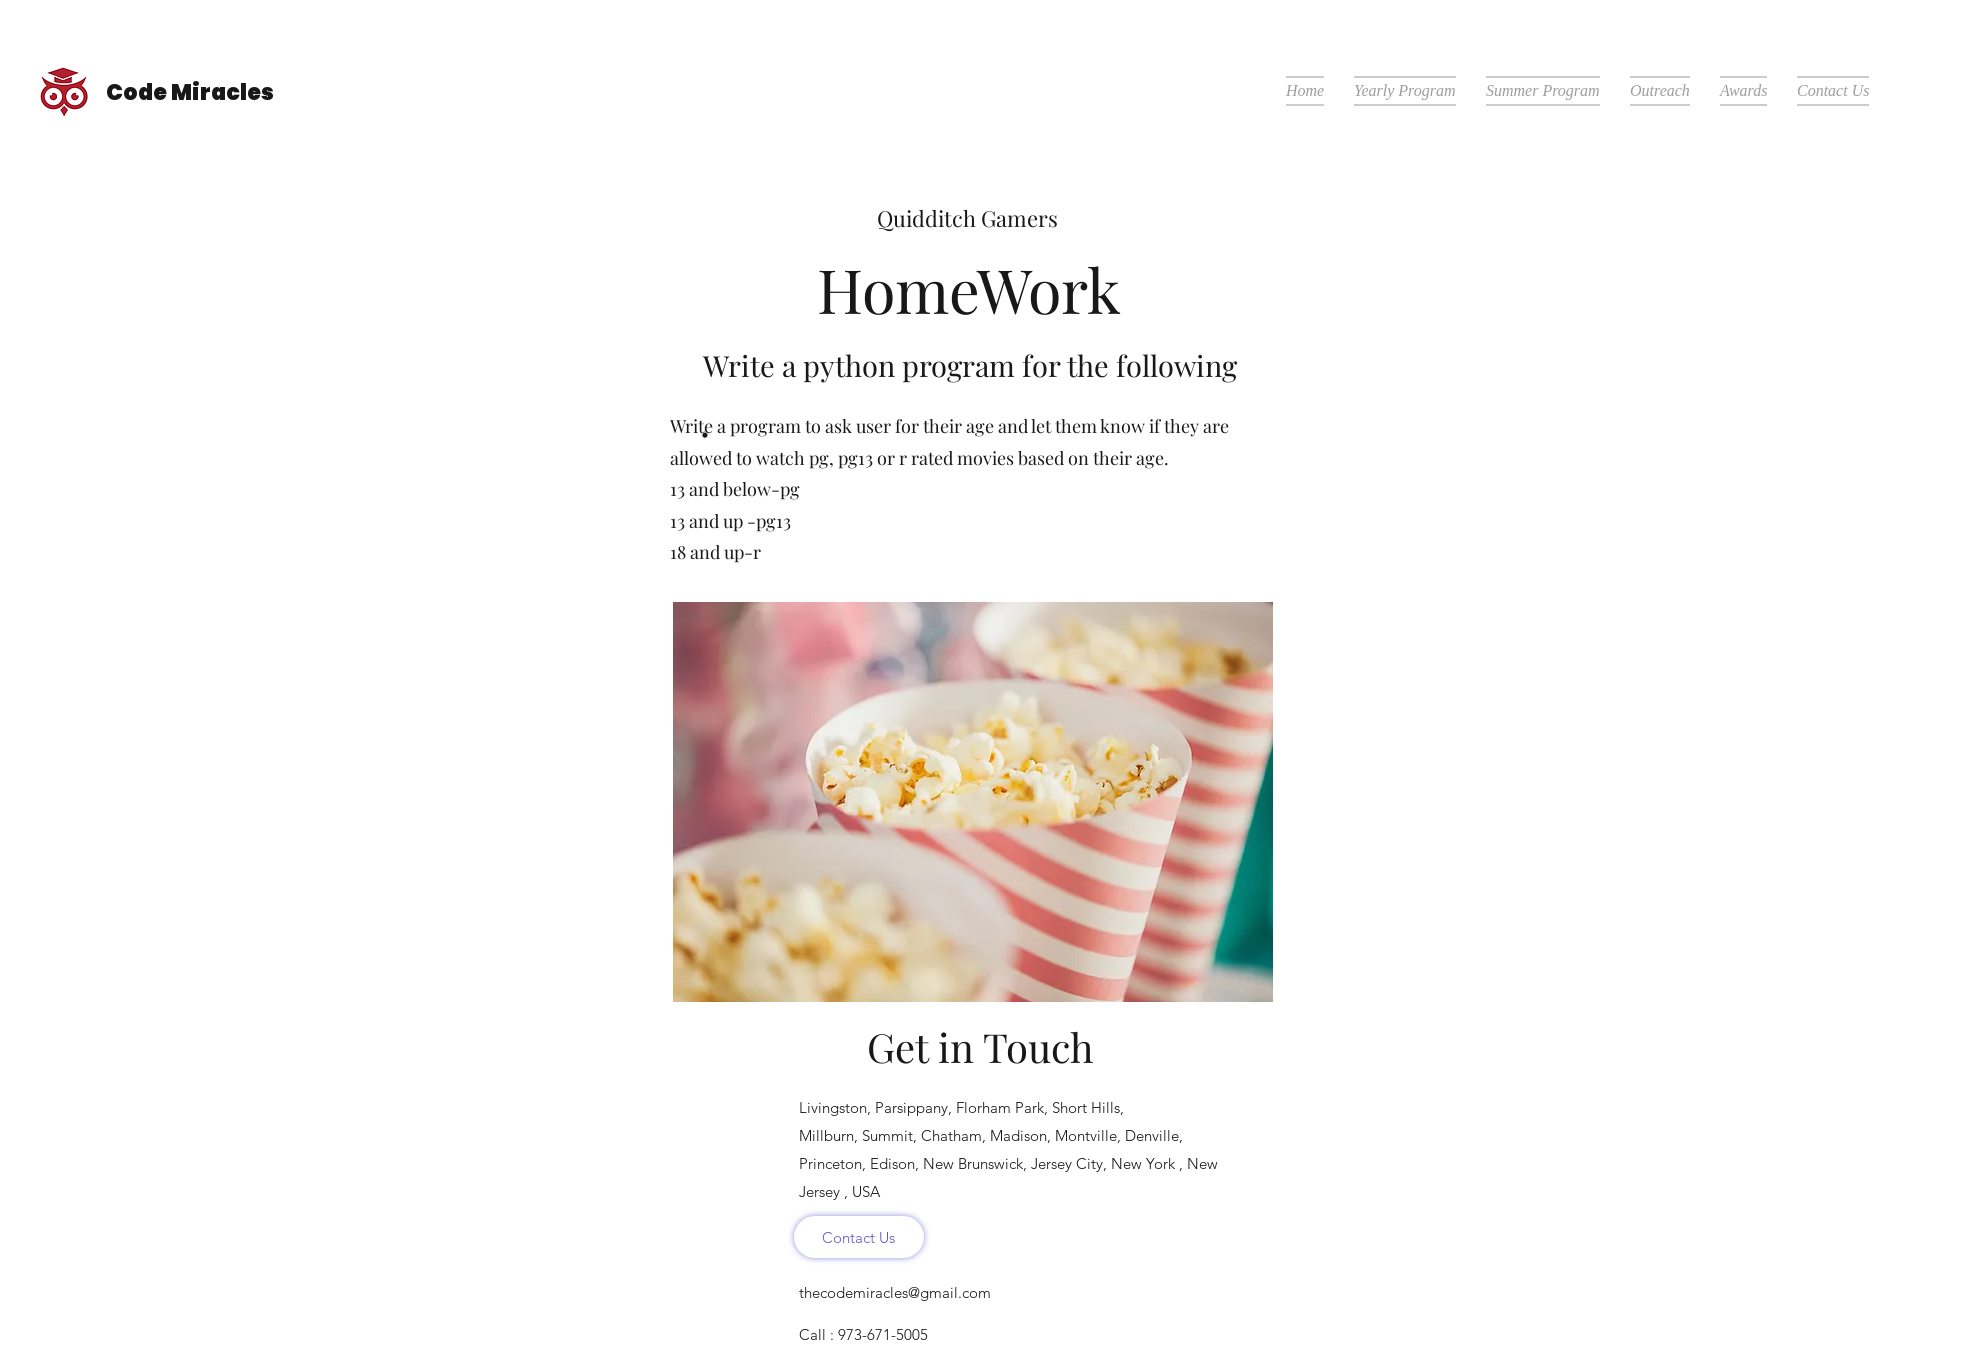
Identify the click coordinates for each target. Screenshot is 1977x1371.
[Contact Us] (859, 1237)
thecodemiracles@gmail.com (895, 1292)
